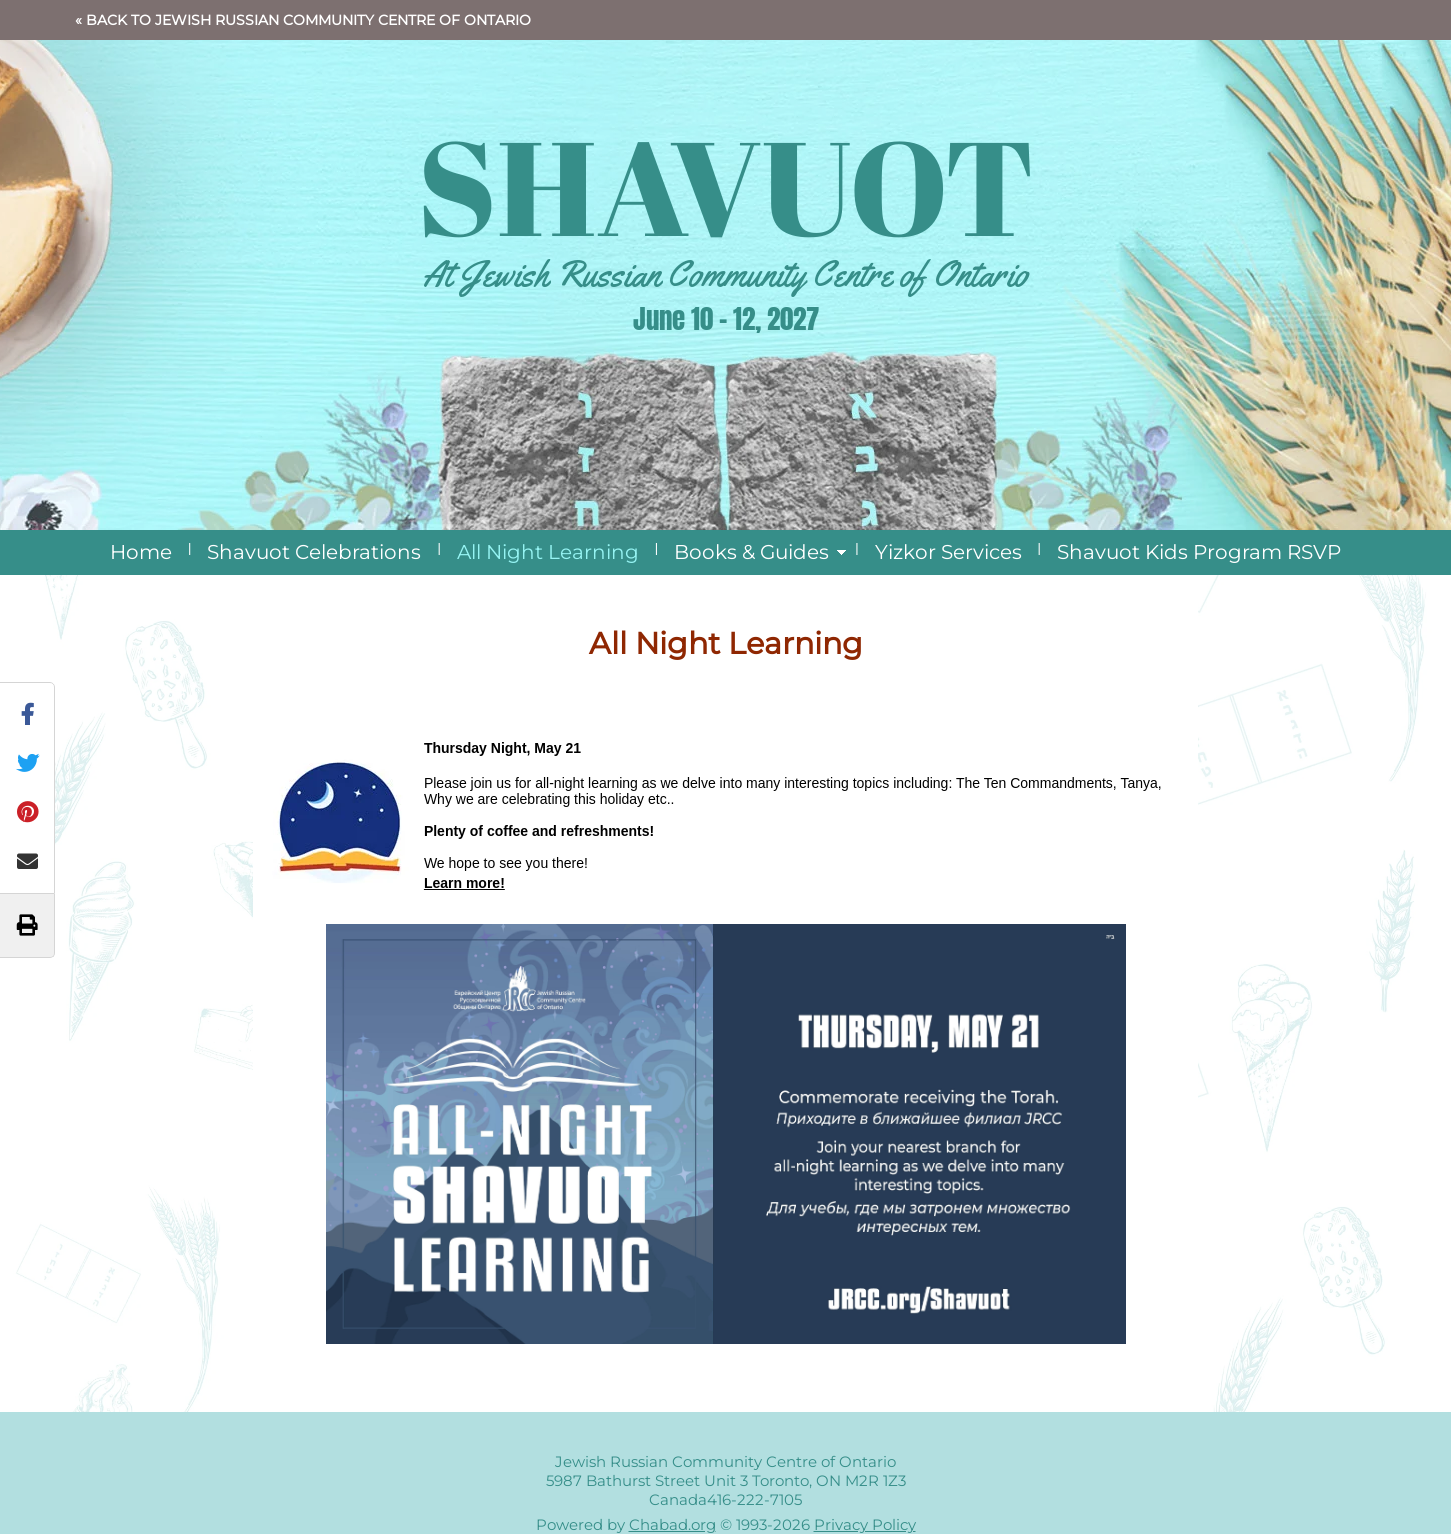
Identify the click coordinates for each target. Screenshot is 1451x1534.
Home (141, 552)
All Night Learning (548, 552)
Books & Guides (751, 552)
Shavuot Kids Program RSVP (1199, 552)
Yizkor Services (948, 552)
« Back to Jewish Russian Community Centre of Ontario (303, 20)
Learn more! (464, 883)
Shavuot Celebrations (314, 552)
